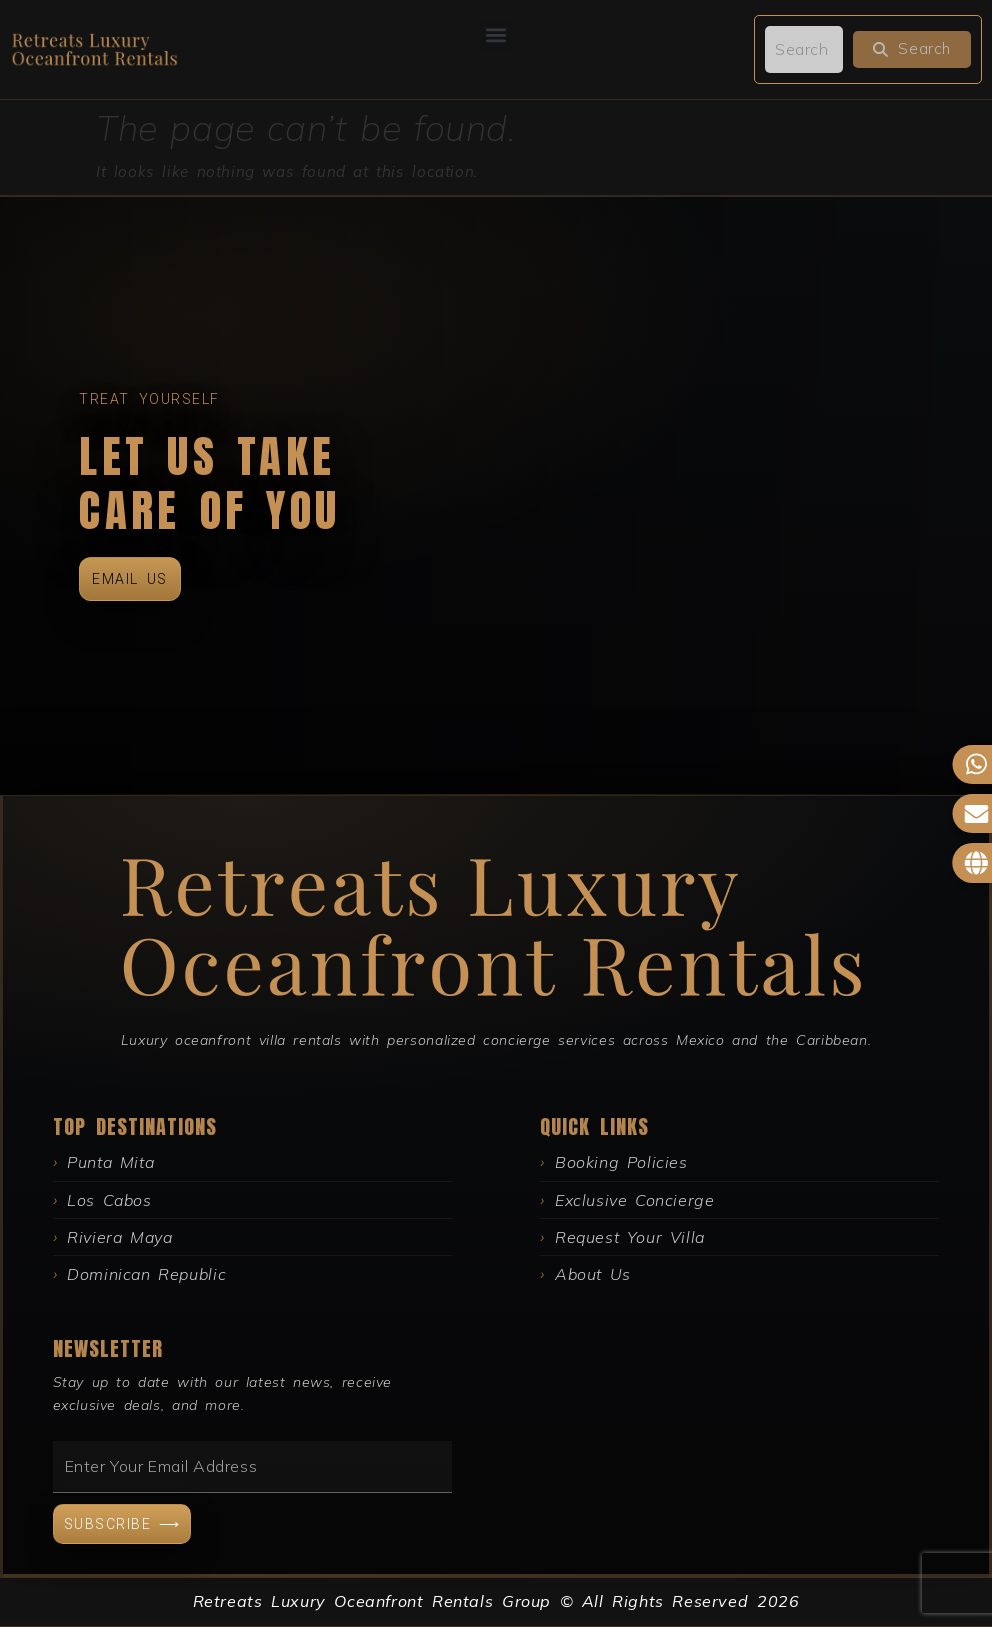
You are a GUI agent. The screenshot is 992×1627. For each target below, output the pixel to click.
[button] (496, 34)
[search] (804, 49)
